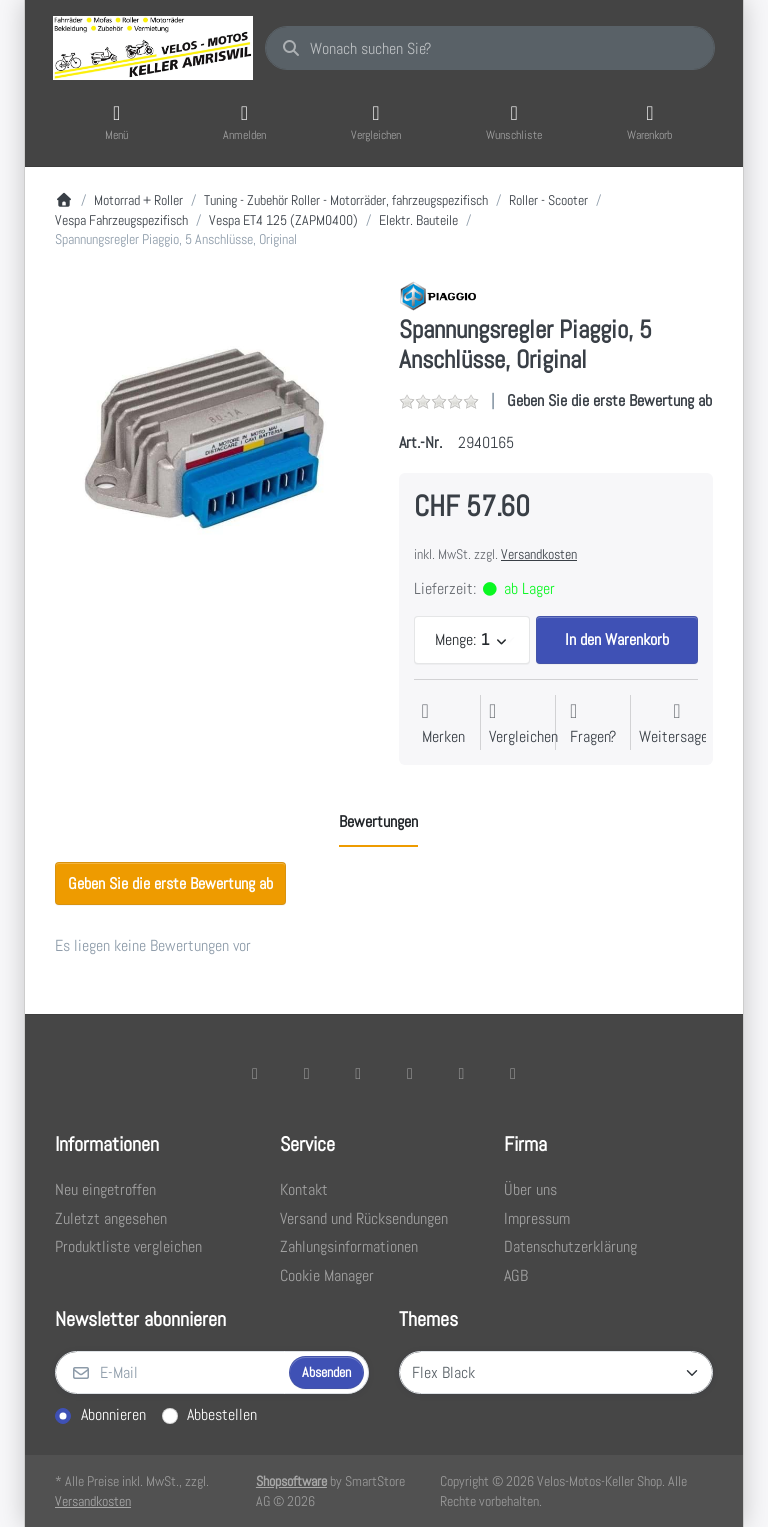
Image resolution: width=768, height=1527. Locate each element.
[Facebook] (255, 1073)
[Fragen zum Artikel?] (593, 724)
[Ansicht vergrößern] (212, 437)
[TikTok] (410, 1073)
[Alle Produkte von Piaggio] (438, 294)
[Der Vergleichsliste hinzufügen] (523, 724)
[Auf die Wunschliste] (443, 724)
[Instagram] (358, 1073)
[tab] (378, 822)
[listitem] (212, 437)
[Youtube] (462, 1073)
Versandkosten (539, 554)
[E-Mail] (170, 1373)
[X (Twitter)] (307, 1073)
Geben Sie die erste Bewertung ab (609, 400)
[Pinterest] (513, 1073)
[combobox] (490, 48)
